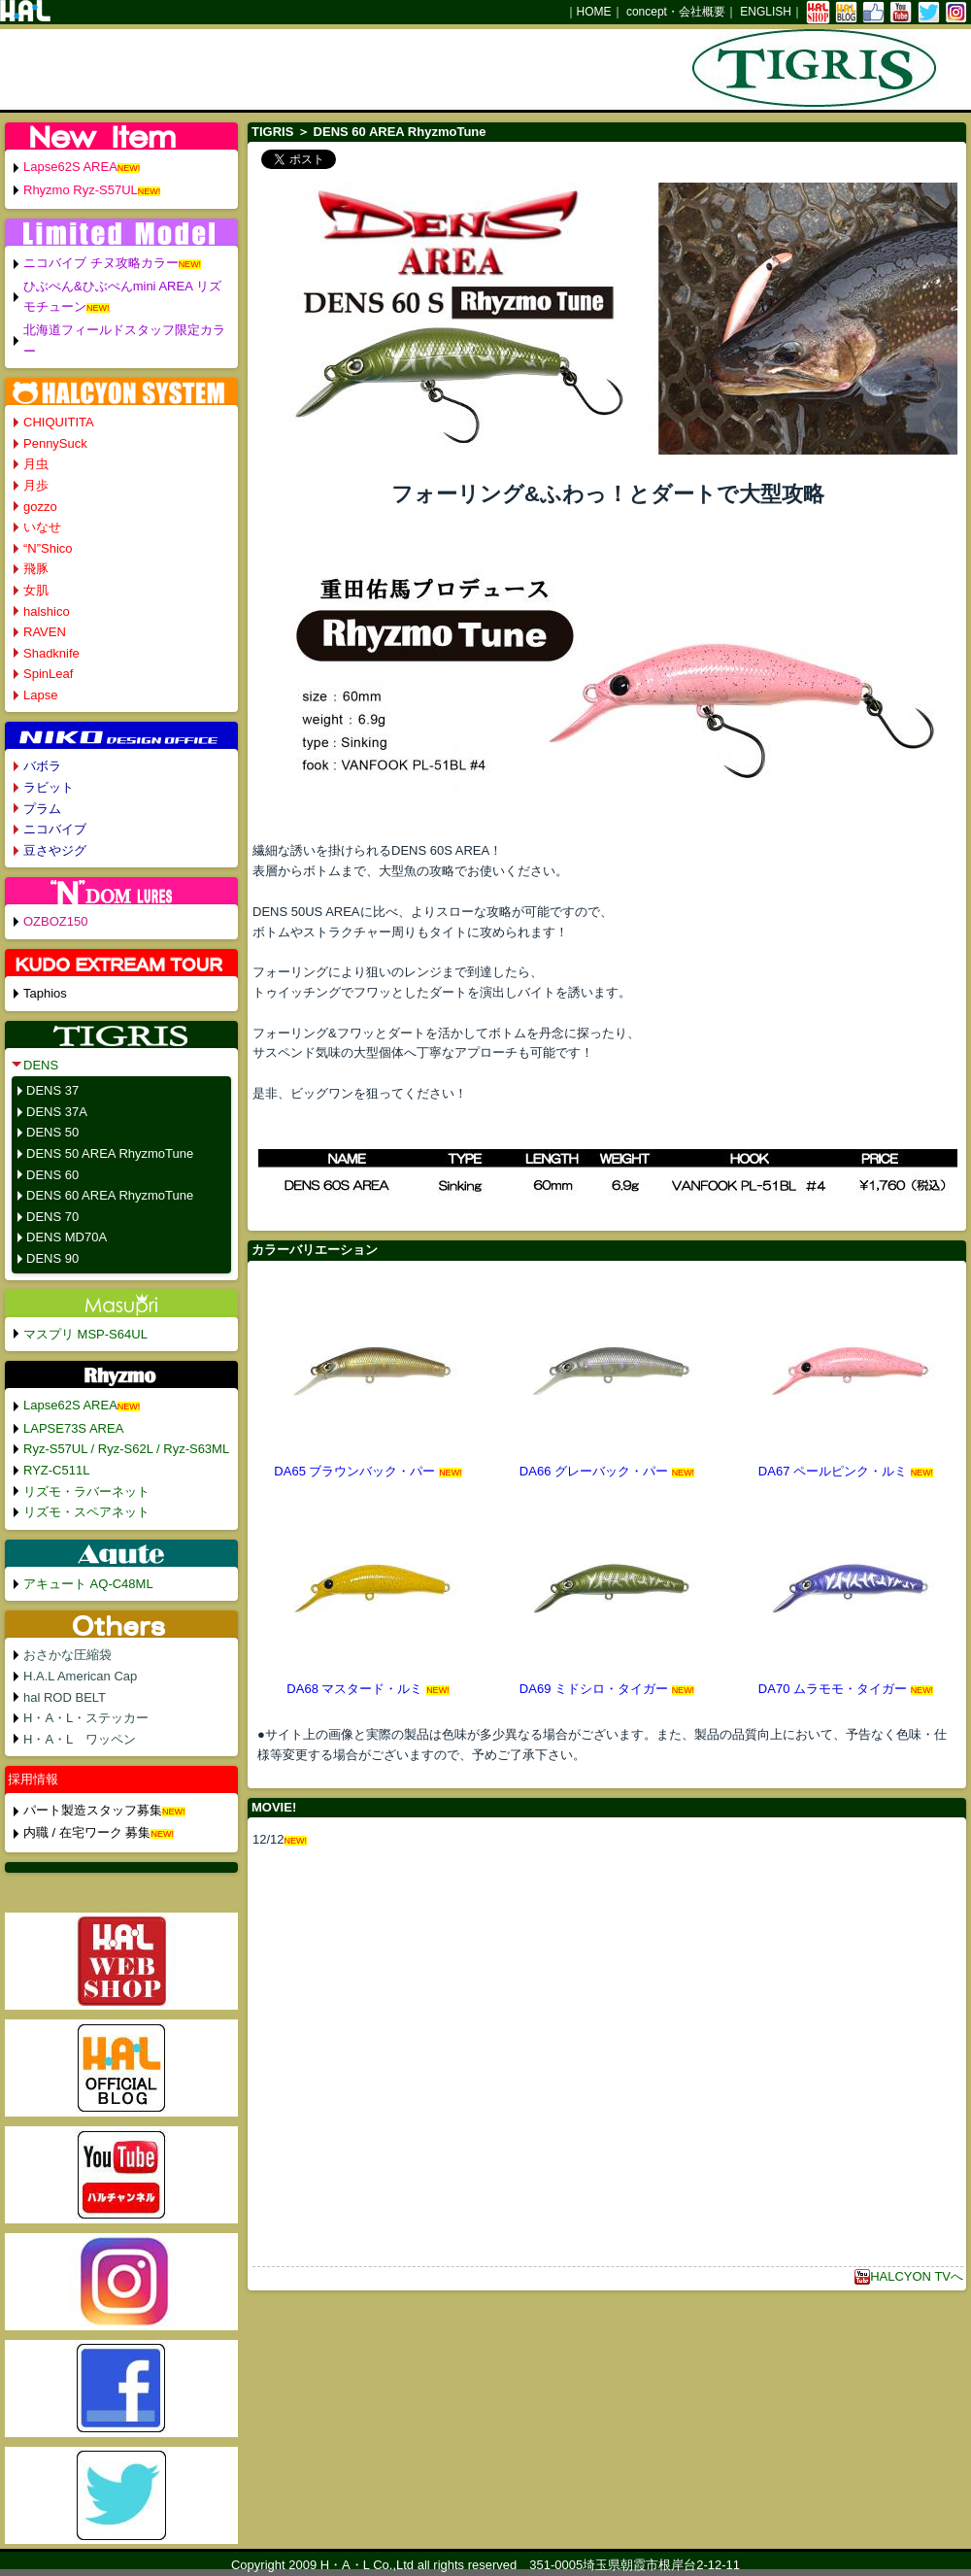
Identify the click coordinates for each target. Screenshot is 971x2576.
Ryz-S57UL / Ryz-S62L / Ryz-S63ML (126, 1448)
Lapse (40, 695)
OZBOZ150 (55, 921)
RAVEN (44, 632)
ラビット (48, 787)
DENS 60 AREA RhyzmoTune (109, 1195)
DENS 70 (52, 1216)
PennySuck (55, 443)
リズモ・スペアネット (86, 1512)
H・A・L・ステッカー (86, 1718)
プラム (42, 808)
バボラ (42, 766)
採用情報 (33, 1779)
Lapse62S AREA (70, 166)
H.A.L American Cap (80, 1676)
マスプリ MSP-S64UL (85, 1334)
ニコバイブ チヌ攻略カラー (101, 262)
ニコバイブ (54, 829)
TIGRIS (272, 131)
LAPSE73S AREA (73, 1428)
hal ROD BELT (64, 1697)
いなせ (42, 527)
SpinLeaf (48, 673)
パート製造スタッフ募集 (92, 1810)
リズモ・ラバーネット (86, 1491)
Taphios (45, 993)
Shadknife (51, 653)
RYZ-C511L (56, 1470)
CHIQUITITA (58, 422)
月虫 (36, 464)
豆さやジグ (54, 850)
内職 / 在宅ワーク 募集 (87, 1832)
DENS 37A (56, 1111)
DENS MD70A (66, 1237)
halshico (46, 611)
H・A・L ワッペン (79, 1739)
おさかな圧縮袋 (67, 1654)
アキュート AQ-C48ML (88, 1583)
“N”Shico (48, 548)
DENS (40, 1065)
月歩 (36, 485)
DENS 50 (52, 1132)
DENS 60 (52, 1175)
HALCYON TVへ (908, 2276)
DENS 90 (52, 1258)
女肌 (36, 590)
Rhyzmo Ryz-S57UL (80, 190)
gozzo (40, 506)
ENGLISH (765, 11)
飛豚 (36, 568)
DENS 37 (52, 1090)
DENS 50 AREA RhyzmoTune (109, 1153)
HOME (594, 11)
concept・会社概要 (675, 11)
